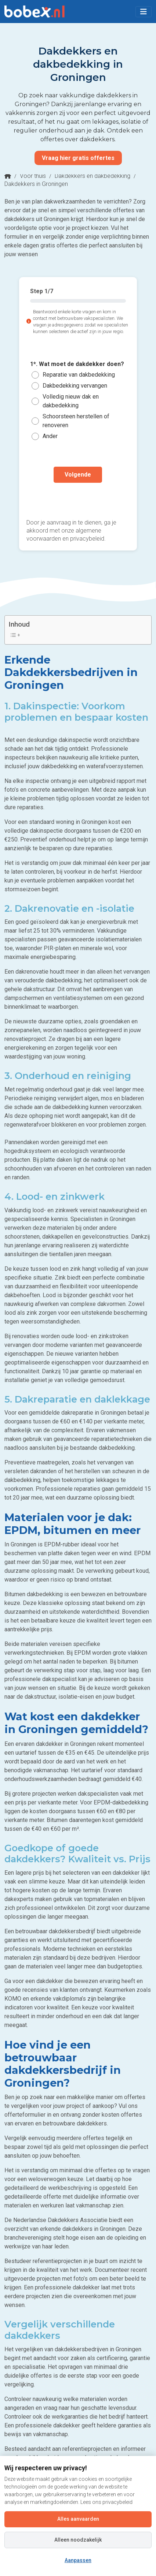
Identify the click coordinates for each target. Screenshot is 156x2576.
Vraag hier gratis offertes (78, 157)
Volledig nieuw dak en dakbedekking (71, 401)
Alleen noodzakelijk (78, 2540)
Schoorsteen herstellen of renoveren (76, 421)
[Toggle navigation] (143, 11)
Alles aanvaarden (78, 2519)
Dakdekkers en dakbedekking (92, 175)
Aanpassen (78, 2560)
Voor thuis (33, 175)
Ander (50, 436)
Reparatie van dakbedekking (79, 374)
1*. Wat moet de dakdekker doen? (77, 364)
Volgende (78, 474)
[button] (143, 11)
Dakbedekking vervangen (75, 385)
